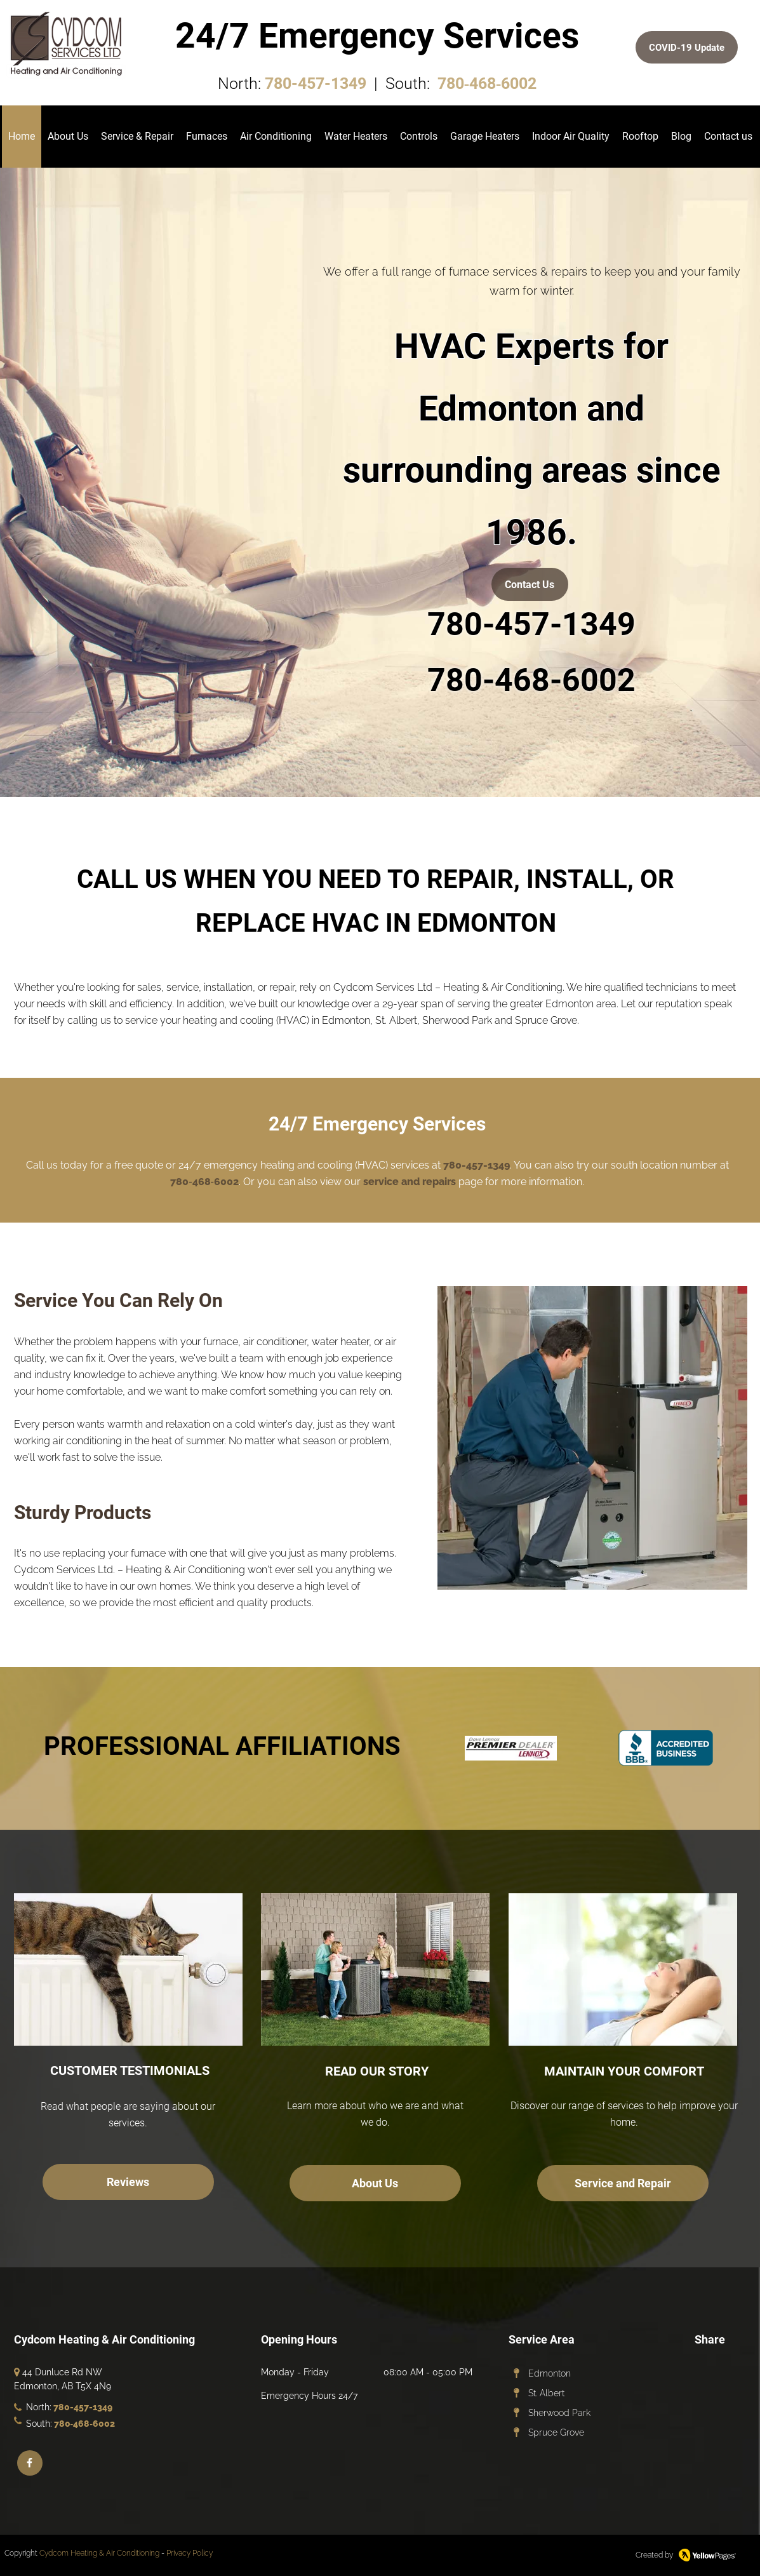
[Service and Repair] (623, 2183)
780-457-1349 (315, 83)
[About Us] (375, 2183)
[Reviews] (128, 2182)
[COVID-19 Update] (687, 47)
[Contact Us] (529, 584)
